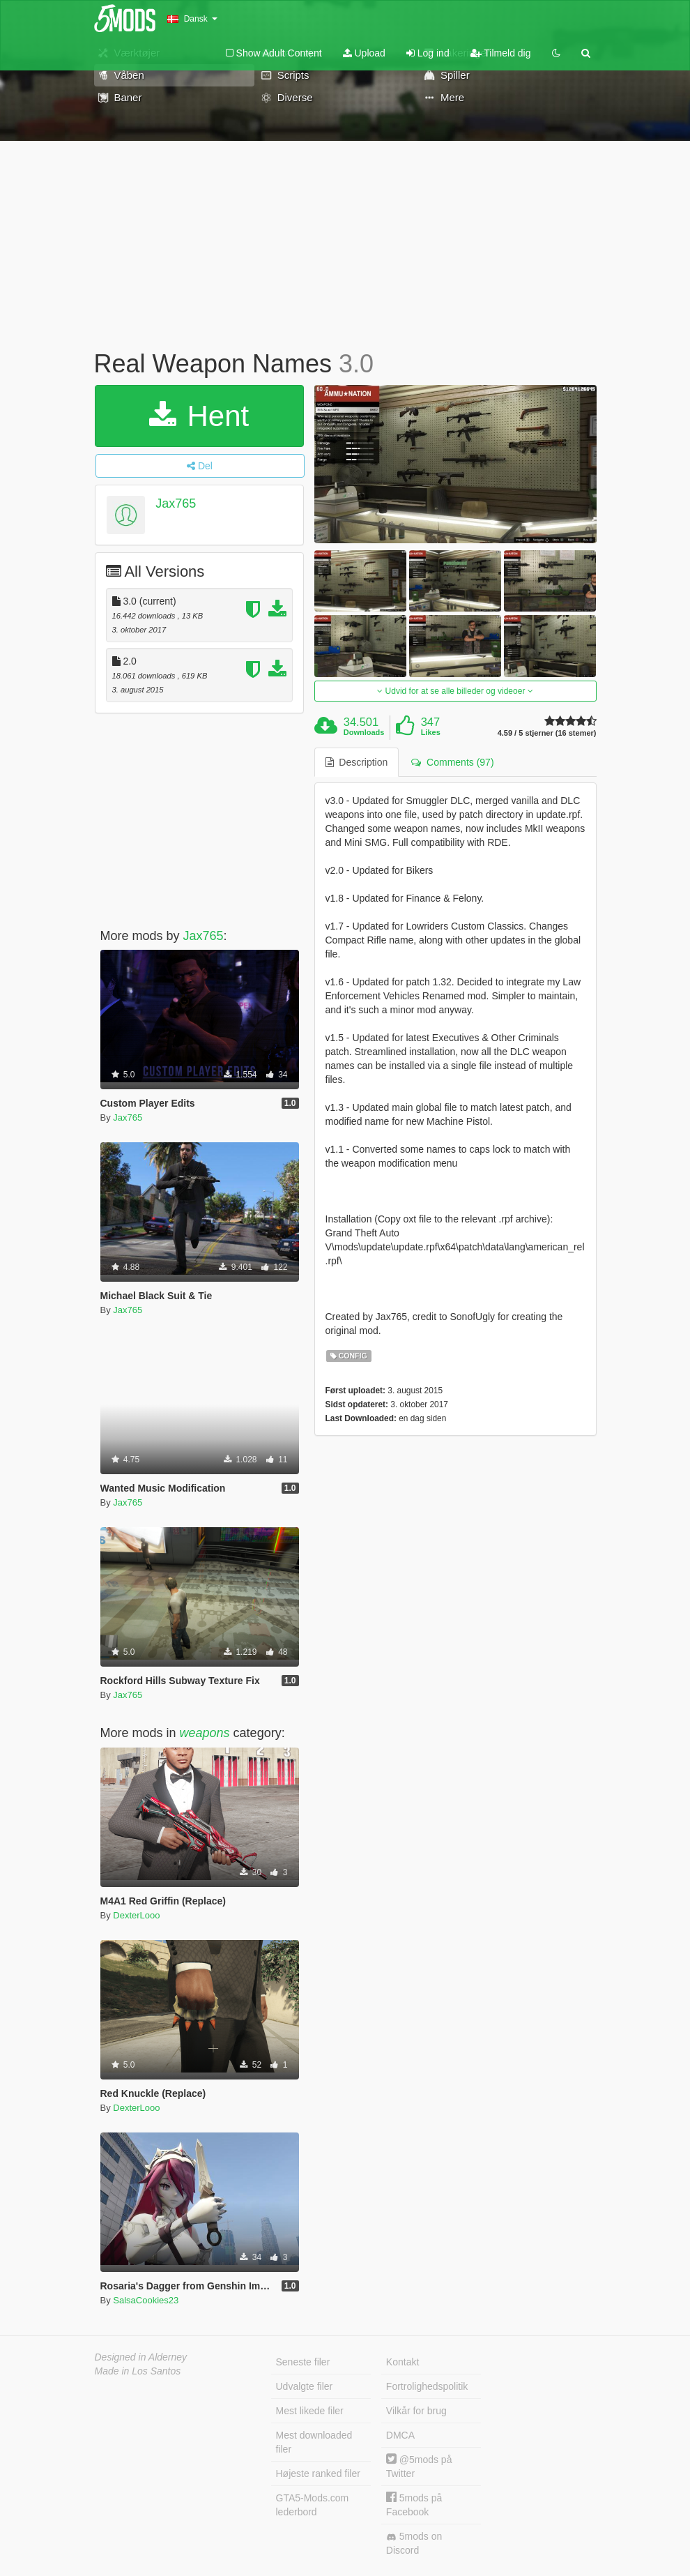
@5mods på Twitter (419, 2466)
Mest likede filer (310, 2410)
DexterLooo (136, 1915)
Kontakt (402, 2361)
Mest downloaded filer (314, 2442)
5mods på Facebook (414, 2504)
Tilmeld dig (500, 53)
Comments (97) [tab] (452, 762)
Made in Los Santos (138, 2371)
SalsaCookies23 (145, 2300)
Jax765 (175, 503)
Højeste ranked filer (318, 2473)
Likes (430, 732)
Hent (199, 416)
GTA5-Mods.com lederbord (312, 2504)
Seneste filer (303, 2361)
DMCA (400, 2435)
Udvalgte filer (304, 2386)
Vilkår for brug (416, 2410)
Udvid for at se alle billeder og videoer (454, 691)
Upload (364, 53)
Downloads (364, 732)
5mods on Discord (414, 2543)
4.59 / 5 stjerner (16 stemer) (547, 733)
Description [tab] (356, 762)
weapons (205, 1733)
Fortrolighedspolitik (427, 2386)
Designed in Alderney (141, 2357)
